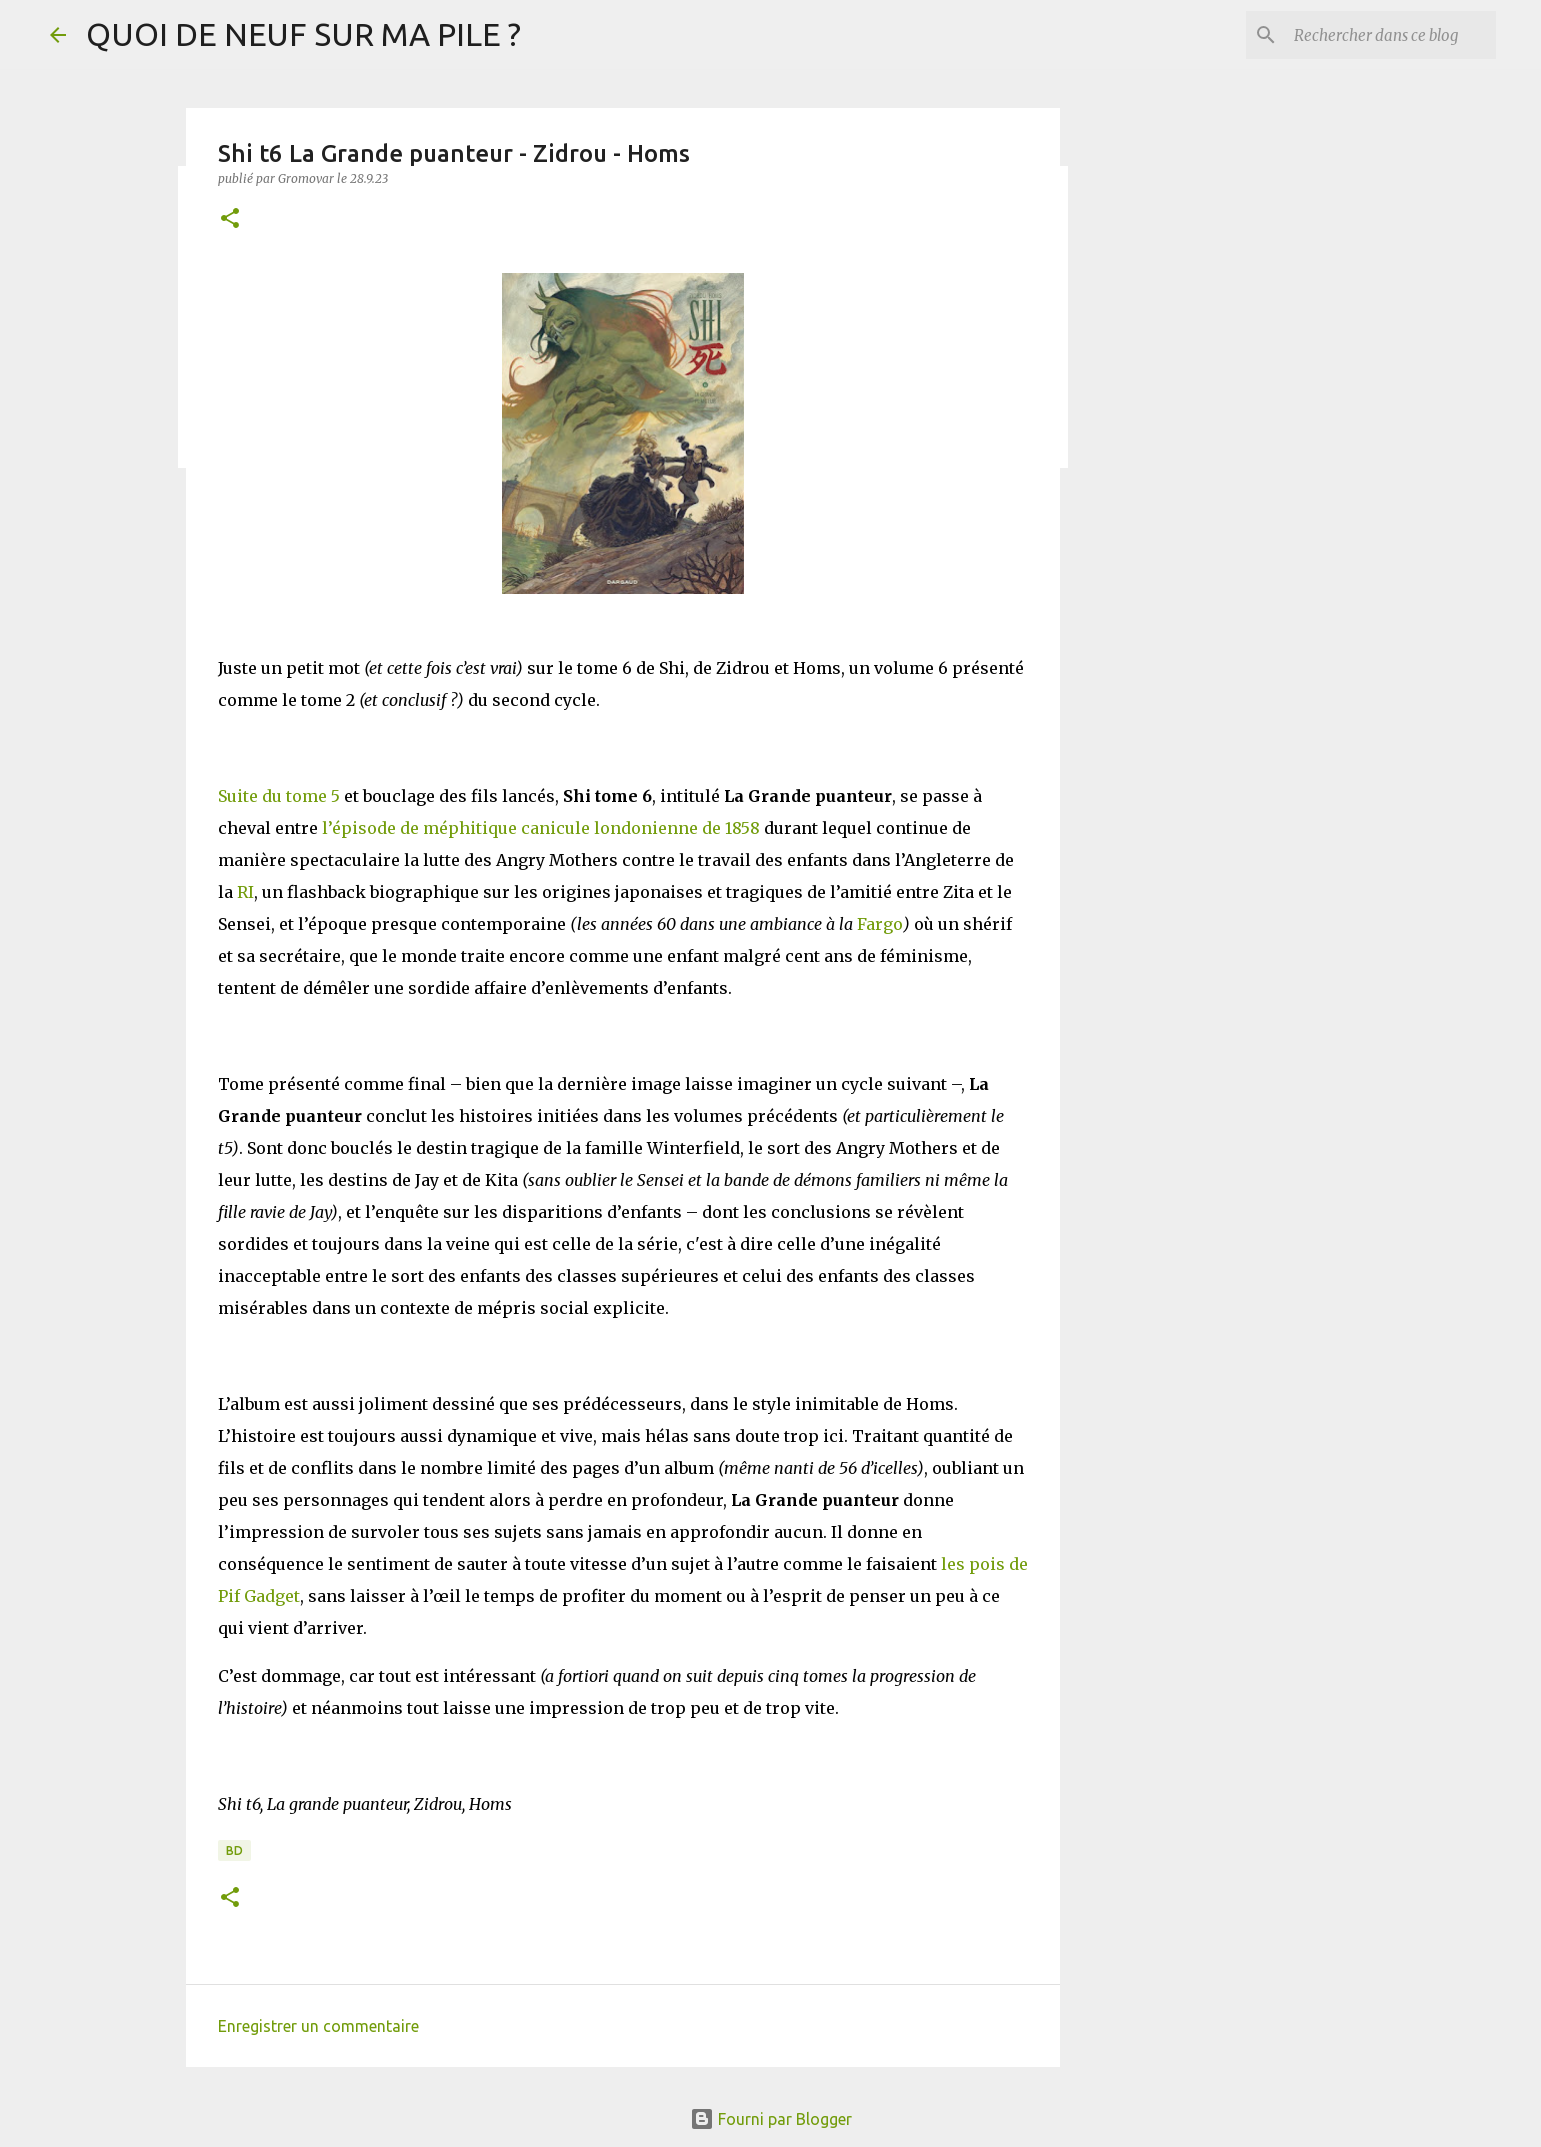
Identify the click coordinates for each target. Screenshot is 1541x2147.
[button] (230, 219)
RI (245, 892)
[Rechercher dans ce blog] (1391, 35)
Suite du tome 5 (279, 796)
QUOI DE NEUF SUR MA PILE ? (303, 34)
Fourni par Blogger (771, 2119)
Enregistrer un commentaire (318, 2026)
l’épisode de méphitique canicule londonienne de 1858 (541, 828)
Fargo (878, 924)
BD (234, 1850)
